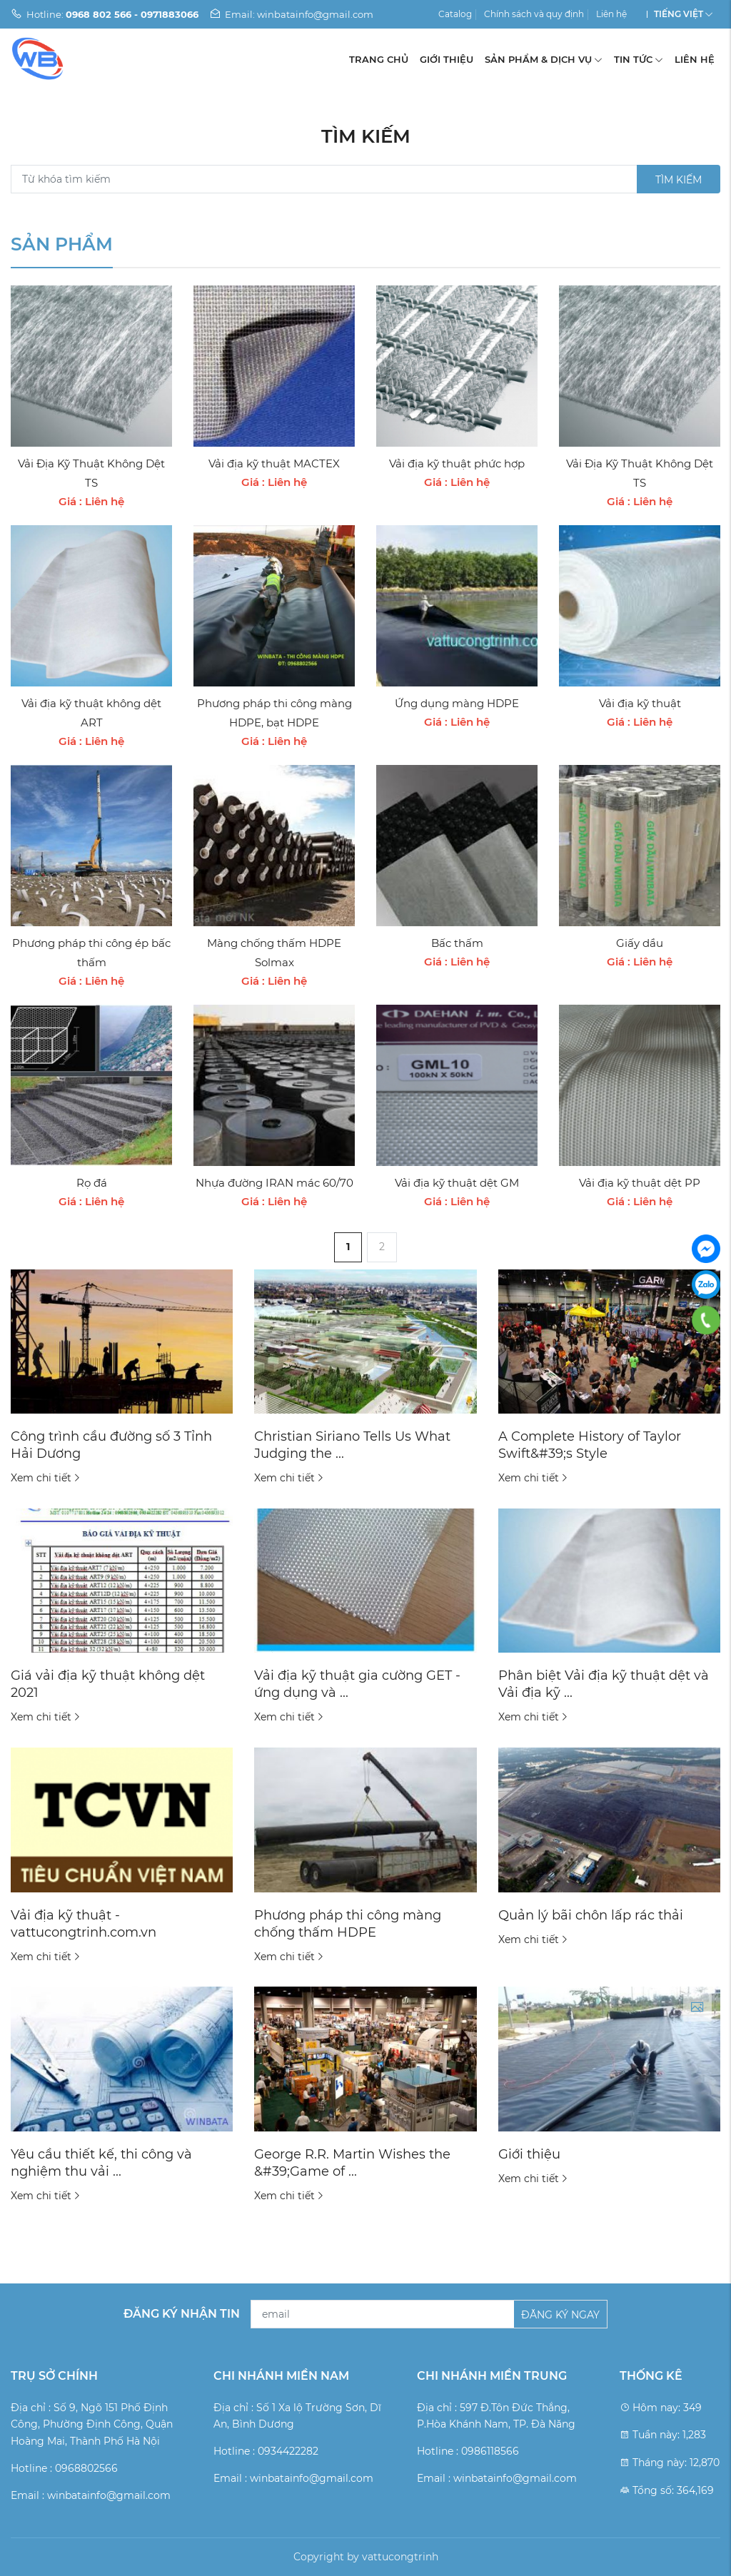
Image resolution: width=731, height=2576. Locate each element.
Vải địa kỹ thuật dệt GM (457, 1183)
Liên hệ (611, 14)
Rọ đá (91, 1183)
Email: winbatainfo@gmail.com (291, 14)
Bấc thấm (457, 943)
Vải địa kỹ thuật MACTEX (274, 463)
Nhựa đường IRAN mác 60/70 (274, 1183)
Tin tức (638, 59)
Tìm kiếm (678, 179)
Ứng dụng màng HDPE (457, 703)
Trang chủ (378, 59)
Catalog (455, 14)
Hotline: (104, 14)
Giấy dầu (639, 943)
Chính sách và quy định (534, 14)
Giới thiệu (446, 59)
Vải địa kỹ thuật (640, 703)
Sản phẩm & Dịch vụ (544, 59)
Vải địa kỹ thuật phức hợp (457, 463)
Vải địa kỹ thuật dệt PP (639, 1183)
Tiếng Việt (678, 14)
